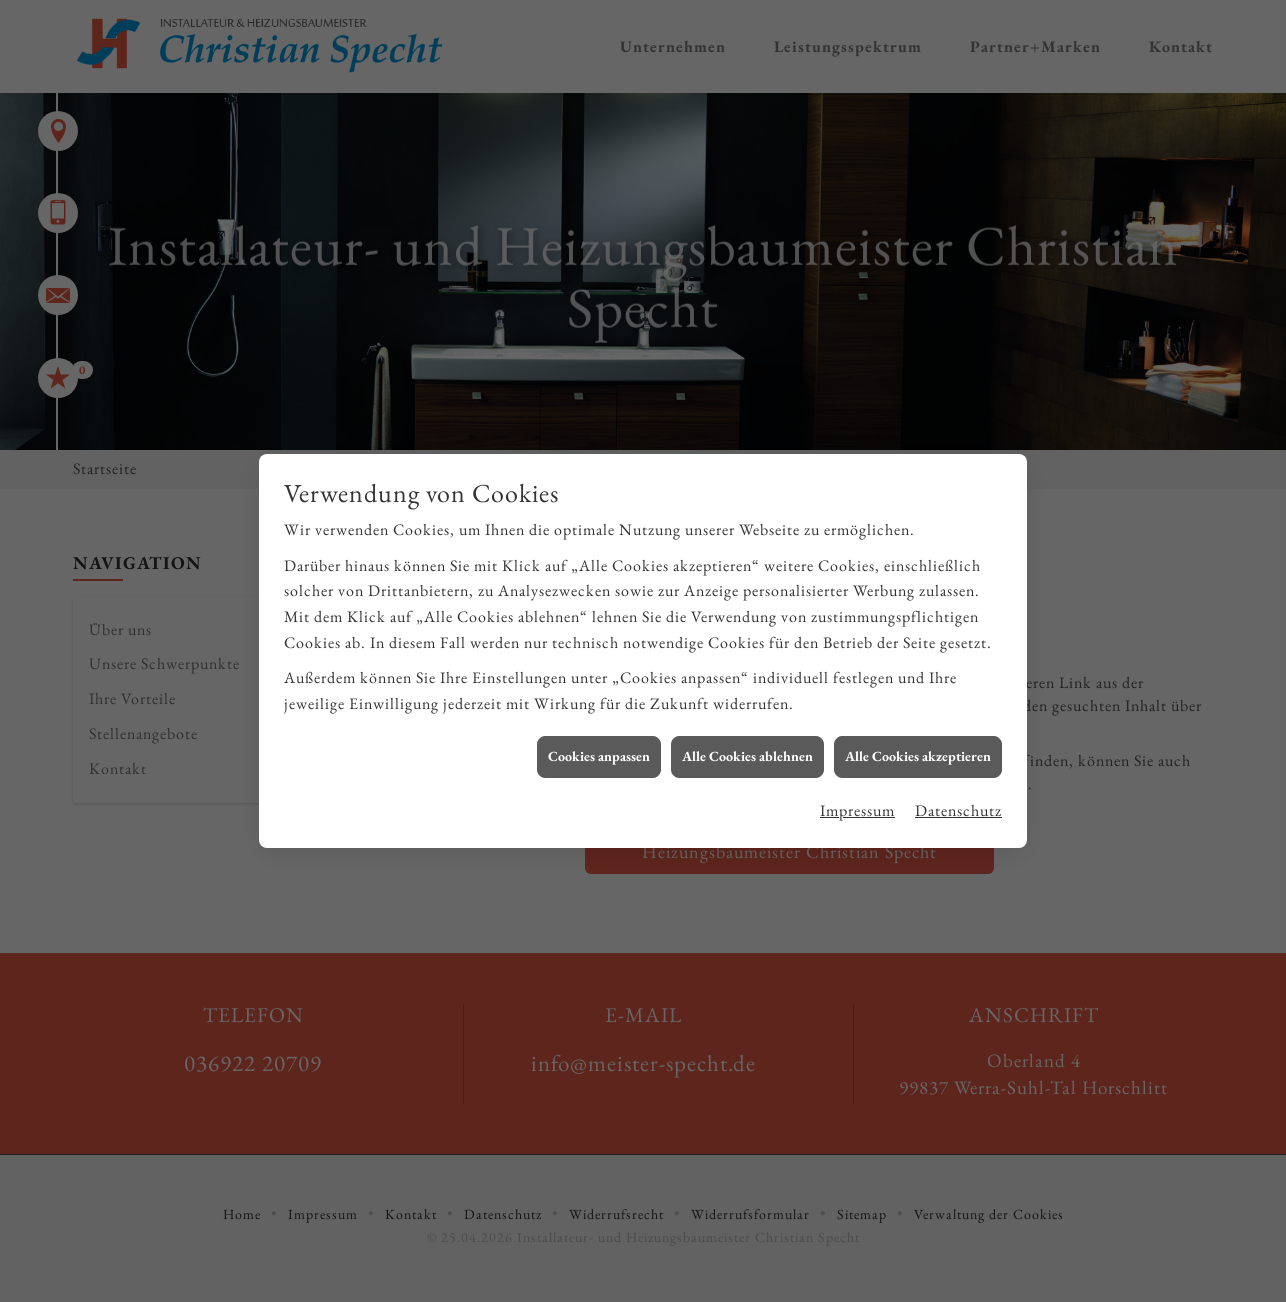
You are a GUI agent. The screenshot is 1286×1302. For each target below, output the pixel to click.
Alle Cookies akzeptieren (918, 745)
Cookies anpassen (599, 745)
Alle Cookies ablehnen (747, 745)
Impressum (857, 799)
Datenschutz (958, 799)
